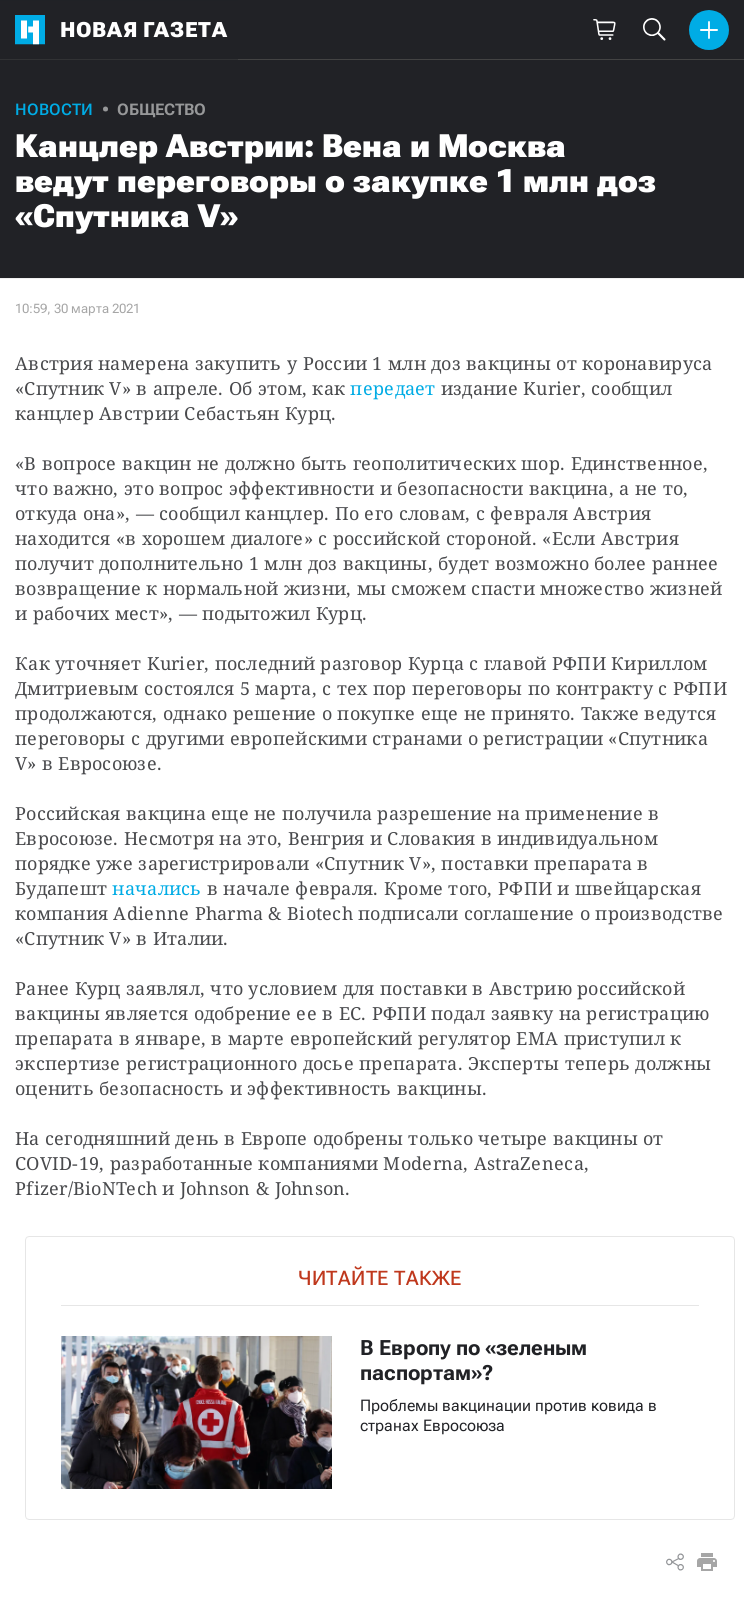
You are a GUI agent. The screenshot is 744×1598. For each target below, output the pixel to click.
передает (392, 388)
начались (156, 888)
